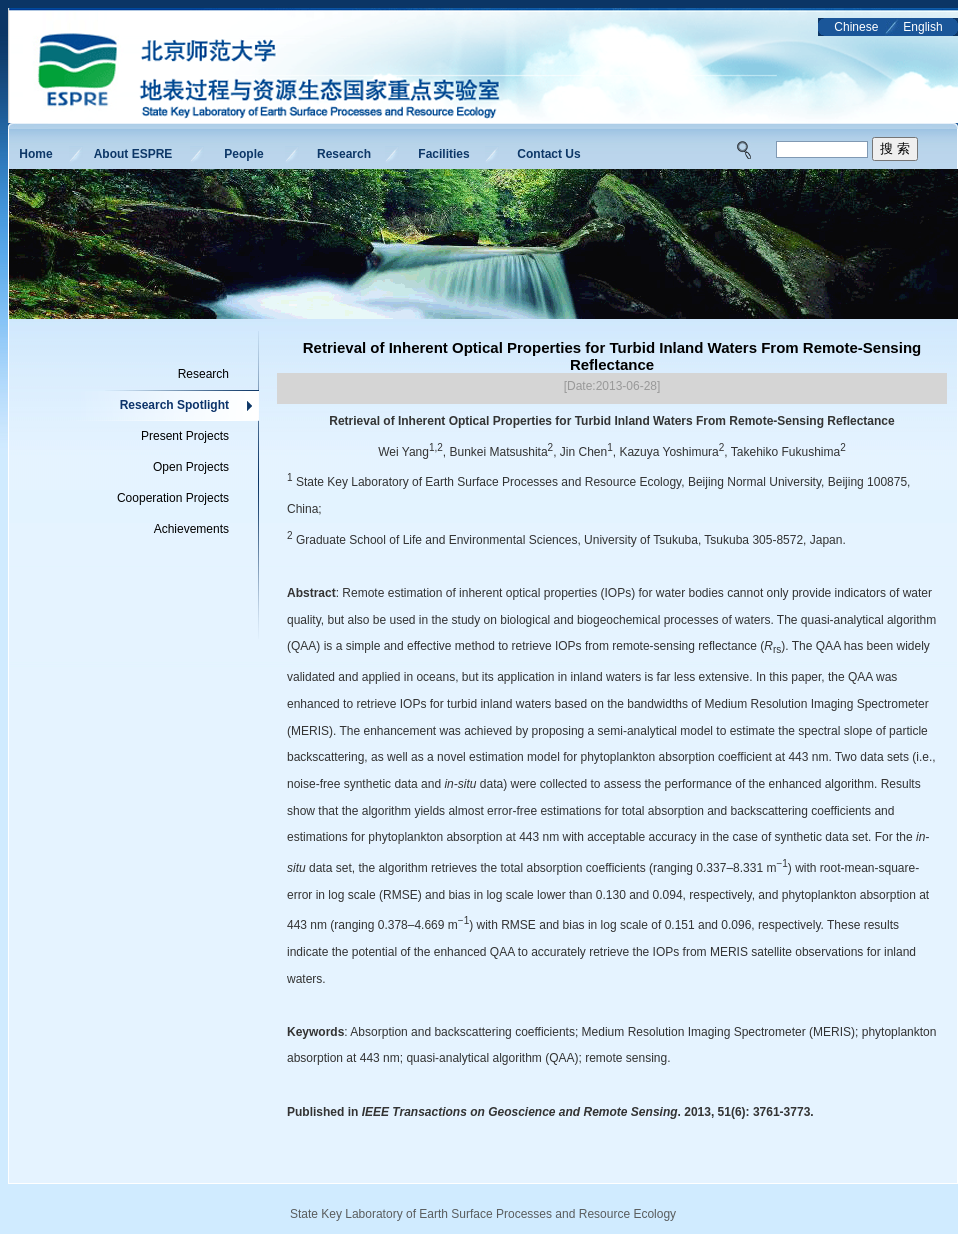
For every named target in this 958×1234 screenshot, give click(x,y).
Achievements (191, 529)
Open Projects (191, 467)
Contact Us (548, 154)
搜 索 (895, 148)
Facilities (443, 154)
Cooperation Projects (173, 498)
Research (344, 154)
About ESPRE (133, 154)
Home (35, 154)
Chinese (856, 27)
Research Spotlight (174, 405)
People (243, 154)
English (922, 27)
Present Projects (185, 436)
